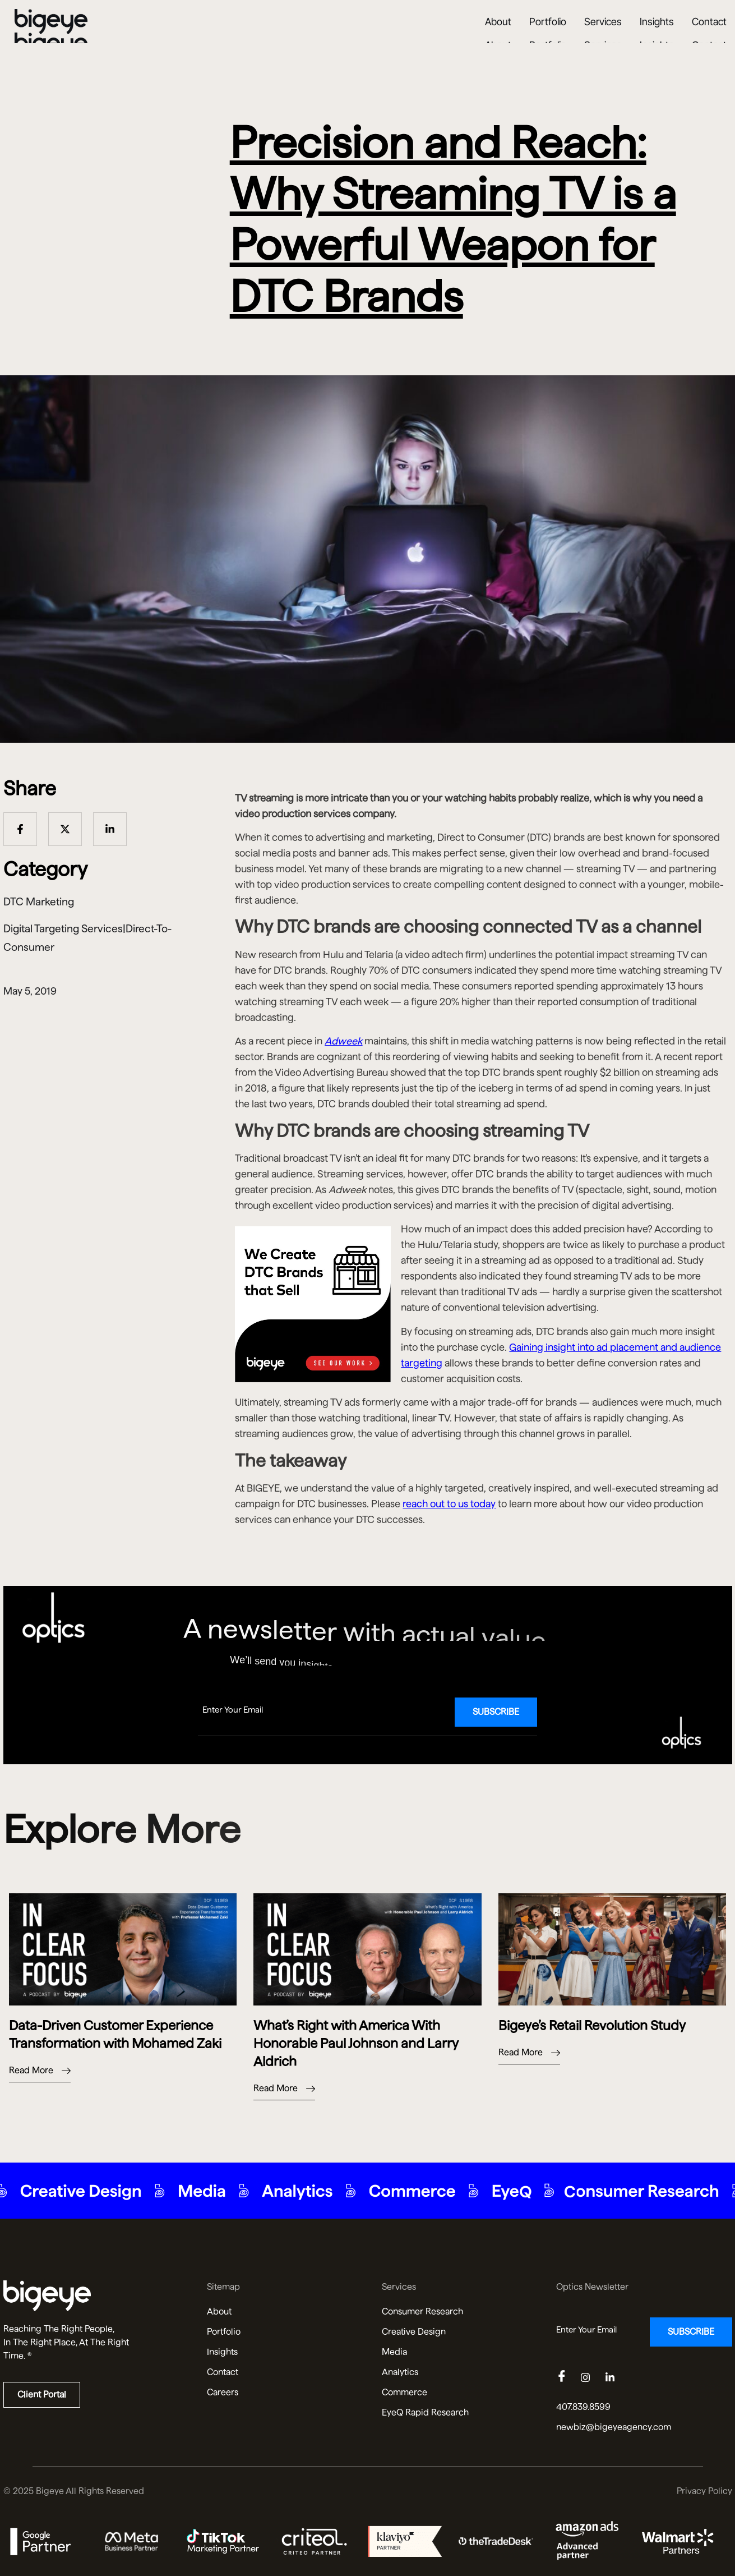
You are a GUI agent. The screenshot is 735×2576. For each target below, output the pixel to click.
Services (603, 35)
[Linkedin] (616, 2378)
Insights (657, 35)
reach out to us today (449, 1504)
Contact (709, 35)
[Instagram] (592, 2378)
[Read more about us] (91, 2295)
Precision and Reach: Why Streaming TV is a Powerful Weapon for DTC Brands (453, 219)
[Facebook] (567, 2378)
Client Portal (41, 2394)
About (498, 35)
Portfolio (547, 35)
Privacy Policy (704, 2491)
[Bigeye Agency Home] (51, 35)
